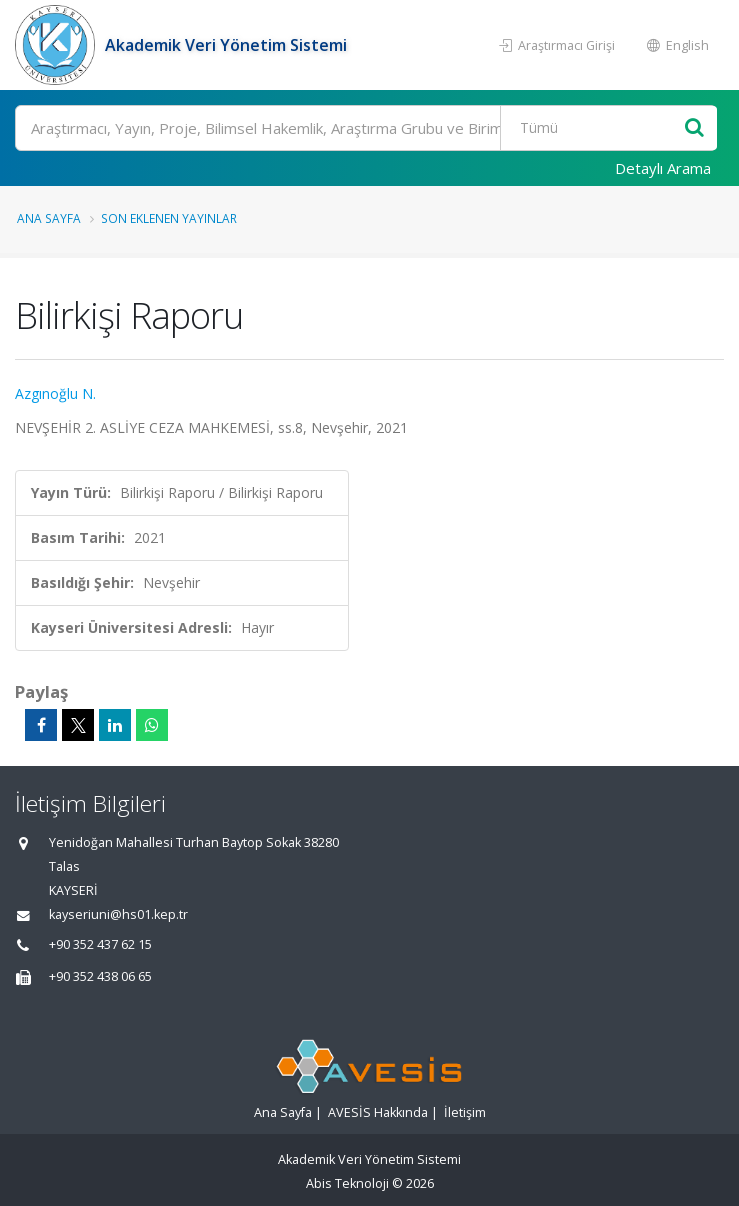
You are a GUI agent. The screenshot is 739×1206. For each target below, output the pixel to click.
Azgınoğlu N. (55, 393)
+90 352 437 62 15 (100, 944)
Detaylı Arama (663, 168)
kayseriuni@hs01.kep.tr (118, 914)
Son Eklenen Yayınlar (169, 218)
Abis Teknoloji (347, 1183)
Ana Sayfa (49, 218)
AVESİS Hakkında (378, 1112)
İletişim (465, 1112)
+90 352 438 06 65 (100, 976)
